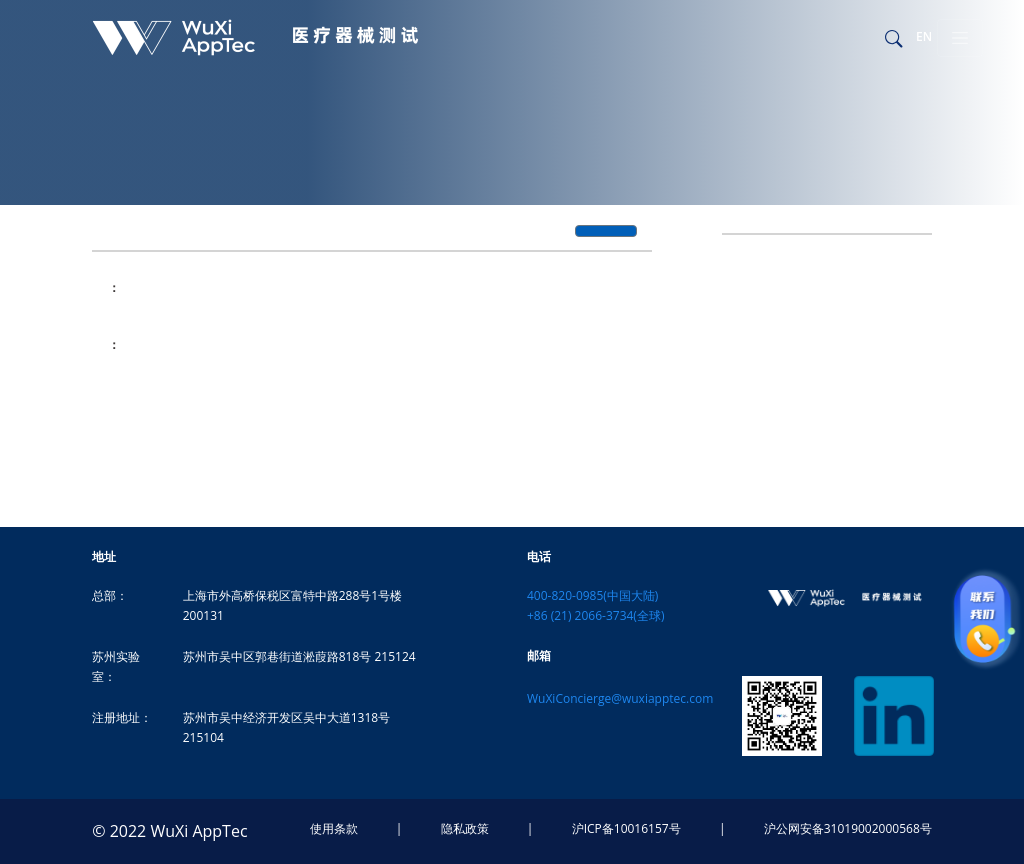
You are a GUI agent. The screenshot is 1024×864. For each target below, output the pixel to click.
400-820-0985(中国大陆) (592, 595)
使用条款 (334, 828)
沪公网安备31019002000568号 (848, 828)
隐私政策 (465, 828)
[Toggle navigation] (960, 38)
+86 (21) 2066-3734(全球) (595, 615)
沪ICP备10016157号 (626, 828)
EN (924, 36)
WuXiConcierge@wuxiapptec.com (620, 698)
